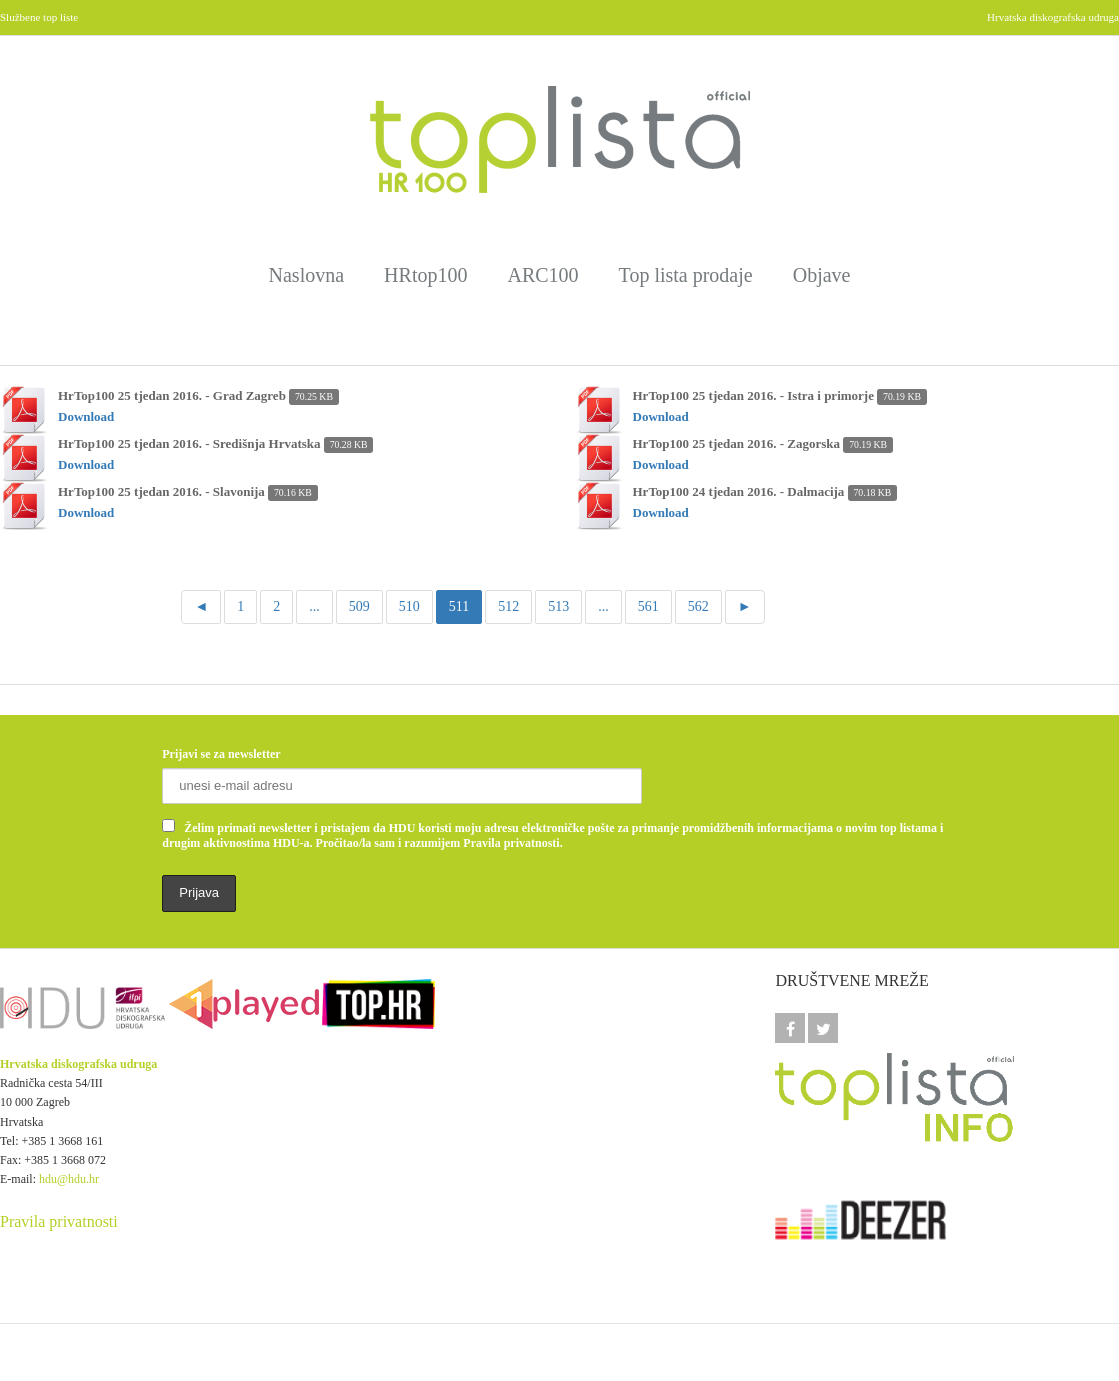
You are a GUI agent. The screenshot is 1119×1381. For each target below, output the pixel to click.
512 (508, 606)
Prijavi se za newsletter (221, 754)
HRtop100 (425, 275)
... (314, 606)
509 (359, 606)
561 (648, 606)
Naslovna (307, 275)
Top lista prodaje (686, 275)
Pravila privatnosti (59, 1221)
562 (698, 606)
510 (409, 606)
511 (459, 606)
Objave (822, 275)
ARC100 (542, 275)
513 (558, 606)
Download (86, 416)
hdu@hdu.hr (69, 1179)
